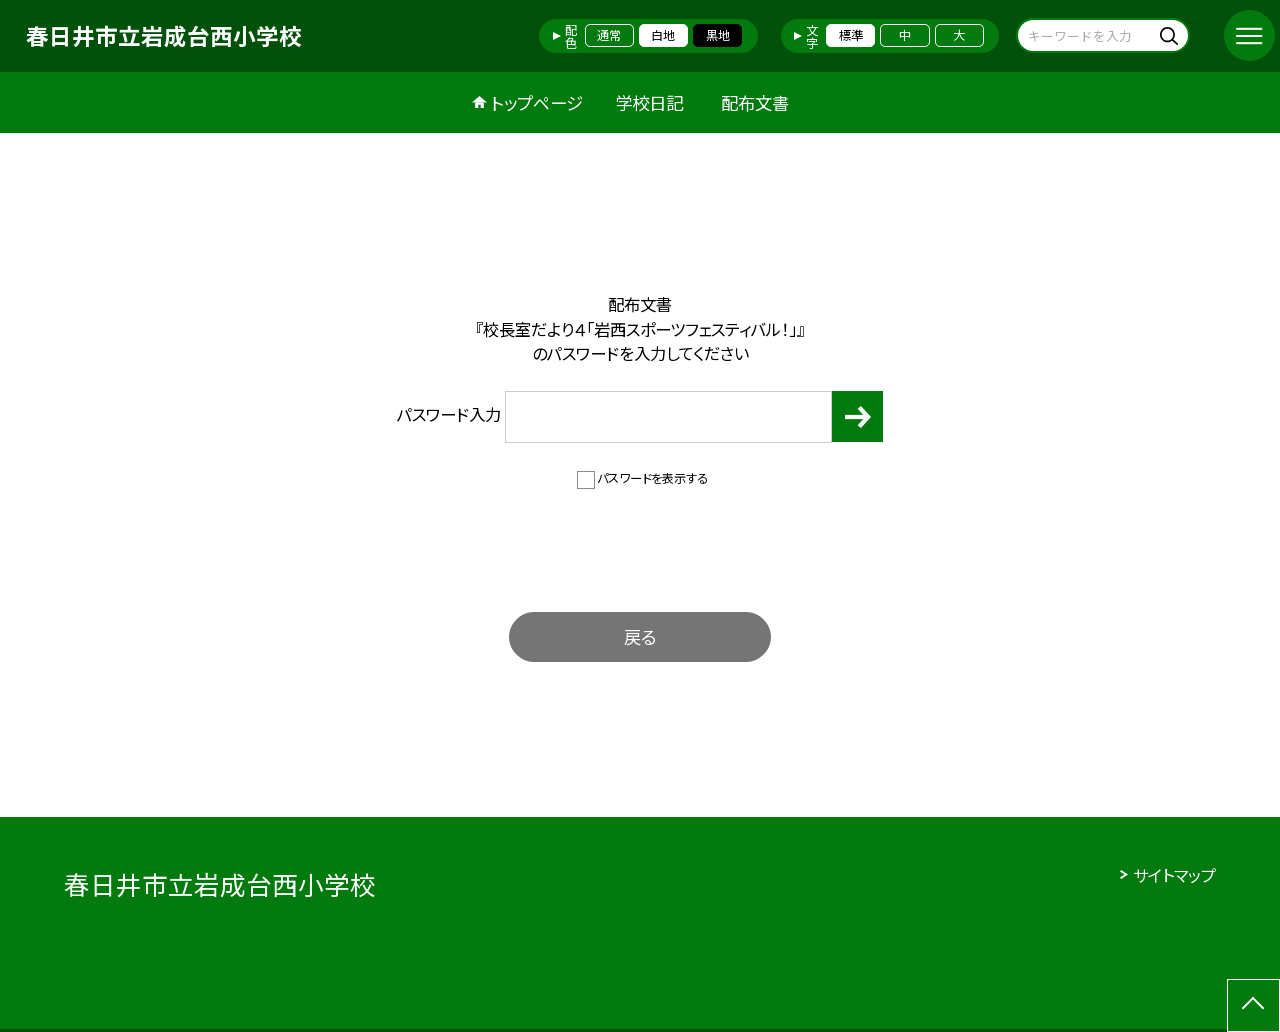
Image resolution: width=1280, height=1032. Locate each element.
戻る (640, 636)
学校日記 (649, 102)
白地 (663, 35)
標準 (851, 35)
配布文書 (755, 102)
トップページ (537, 102)
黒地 (718, 35)
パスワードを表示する (652, 478)
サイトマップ (1174, 875)
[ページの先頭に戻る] (1253, 1005)
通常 (609, 35)
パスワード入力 (615, 416)
